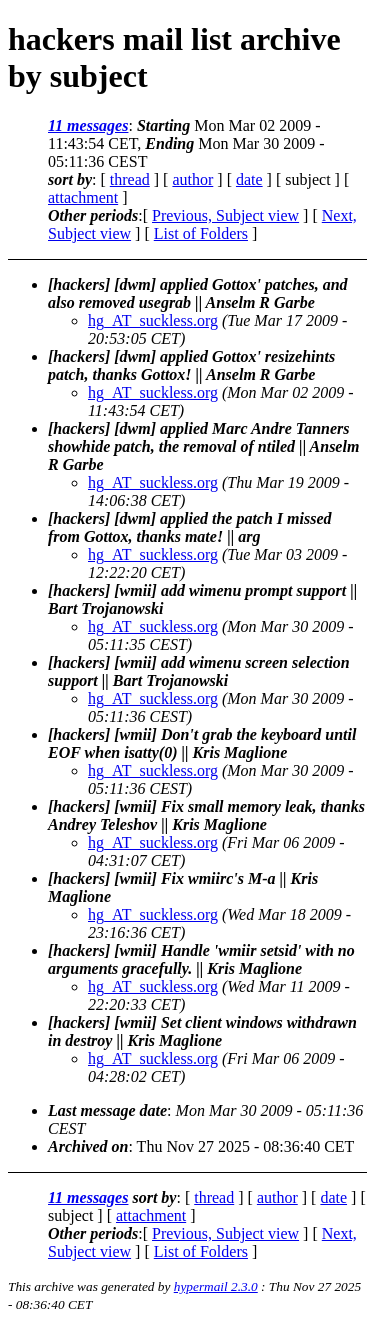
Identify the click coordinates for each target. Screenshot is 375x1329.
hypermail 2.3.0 (216, 1286)
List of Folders (201, 233)
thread (130, 179)
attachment (83, 197)
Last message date (107, 1110)
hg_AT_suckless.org (153, 320)
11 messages (88, 125)
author (192, 179)
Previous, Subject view (225, 215)
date (249, 179)
